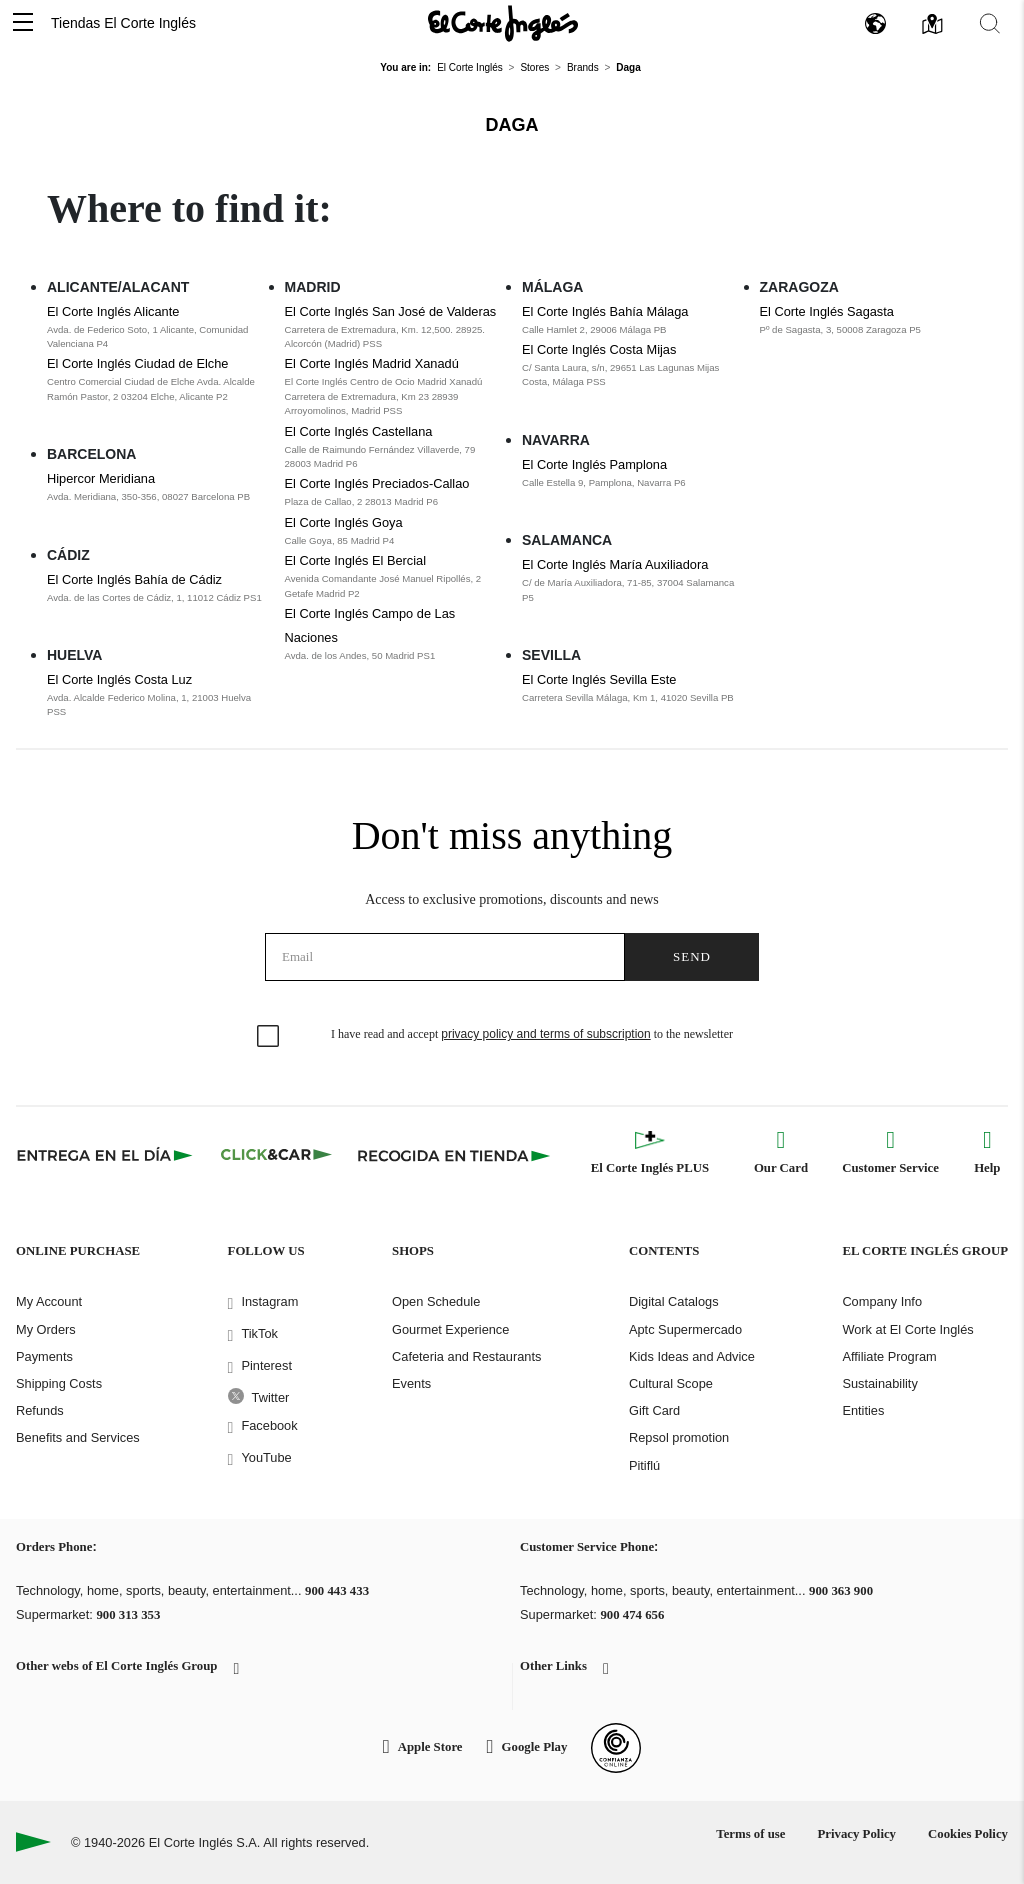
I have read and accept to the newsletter (532, 1034)
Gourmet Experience (450, 1329)
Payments (44, 1356)
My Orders (46, 1329)
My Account (49, 1301)
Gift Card (654, 1410)
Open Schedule (436, 1301)
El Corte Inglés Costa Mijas (599, 349)
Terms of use (750, 1834)
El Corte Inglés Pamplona (594, 464)
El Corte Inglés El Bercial (356, 560)
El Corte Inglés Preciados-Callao (377, 483)
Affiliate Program (889, 1356)
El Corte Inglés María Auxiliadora (615, 564)
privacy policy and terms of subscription (545, 1034)
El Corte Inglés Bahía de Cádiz (134, 579)
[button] (23, 23)
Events (411, 1383)
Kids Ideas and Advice (692, 1356)
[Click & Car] (276, 1155)
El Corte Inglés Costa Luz (119, 679)
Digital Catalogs (674, 1301)
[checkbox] (269, 1037)
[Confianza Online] (616, 1748)
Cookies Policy (968, 1834)
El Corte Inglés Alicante (113, 311)
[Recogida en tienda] (454, 1155)
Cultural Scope (671, 1383)
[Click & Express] (106, 1155)
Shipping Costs (59, 1383)
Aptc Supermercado (685, 1329)
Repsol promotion (679, 1437)
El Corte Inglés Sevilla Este (599, 679)
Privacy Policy (856, 1834)
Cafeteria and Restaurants (466, 1356)
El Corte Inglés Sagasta (827, 311)
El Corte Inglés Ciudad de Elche (137, 363)
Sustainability (879, 1383)
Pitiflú (644, 1465)
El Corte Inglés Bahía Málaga (605, 311)
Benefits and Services (78, 1437)
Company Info (882, 1301)
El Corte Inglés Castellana (359, 431)
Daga (512, 125)
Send (692, 956)
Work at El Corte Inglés (907, 1329)
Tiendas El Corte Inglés (123, 23)
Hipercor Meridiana (101, 478)
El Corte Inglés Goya (344, 522)
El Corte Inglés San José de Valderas (391, 311)
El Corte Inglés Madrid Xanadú (372, 363)
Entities (863, 1410)
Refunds (40, 1410)
